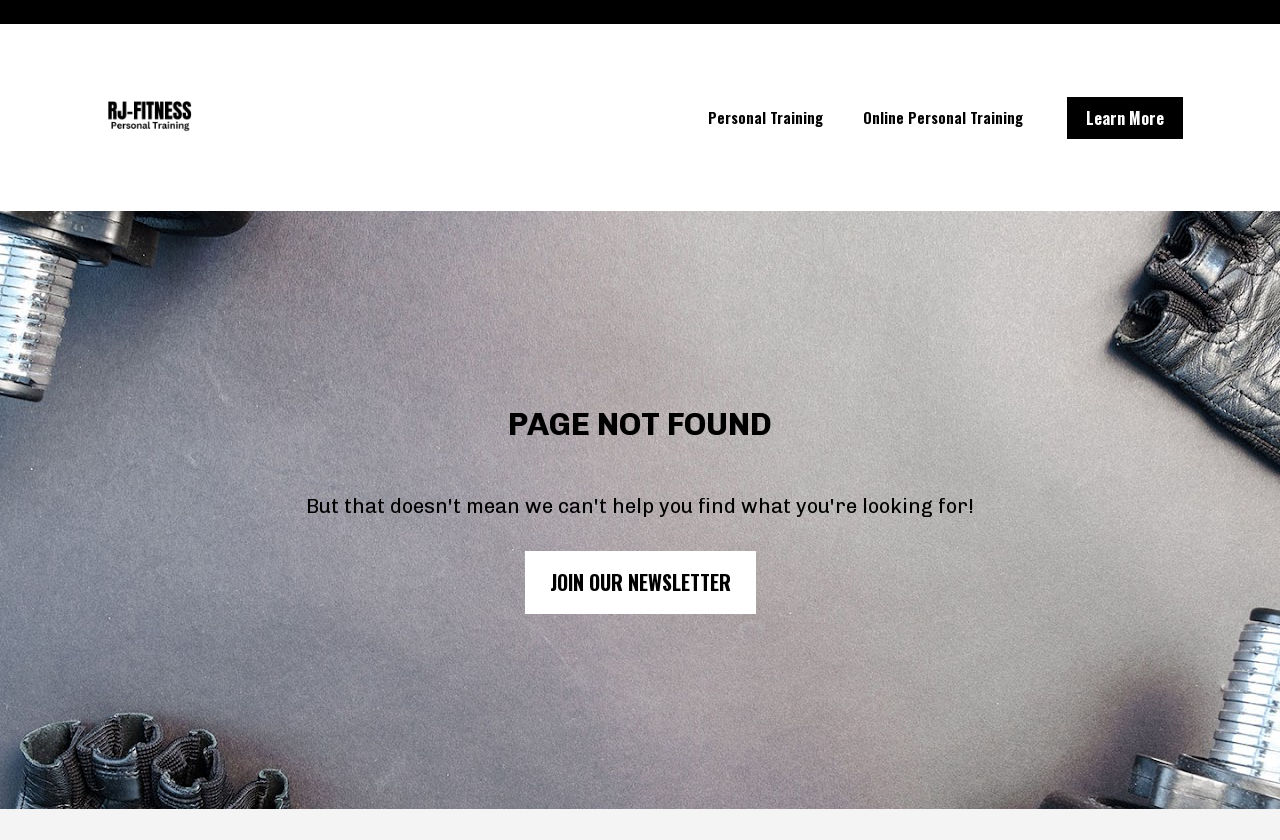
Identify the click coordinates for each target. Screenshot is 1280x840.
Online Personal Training (943, 117)
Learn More (1125, 118)
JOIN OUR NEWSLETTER (640, 576)
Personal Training (765, 117)
